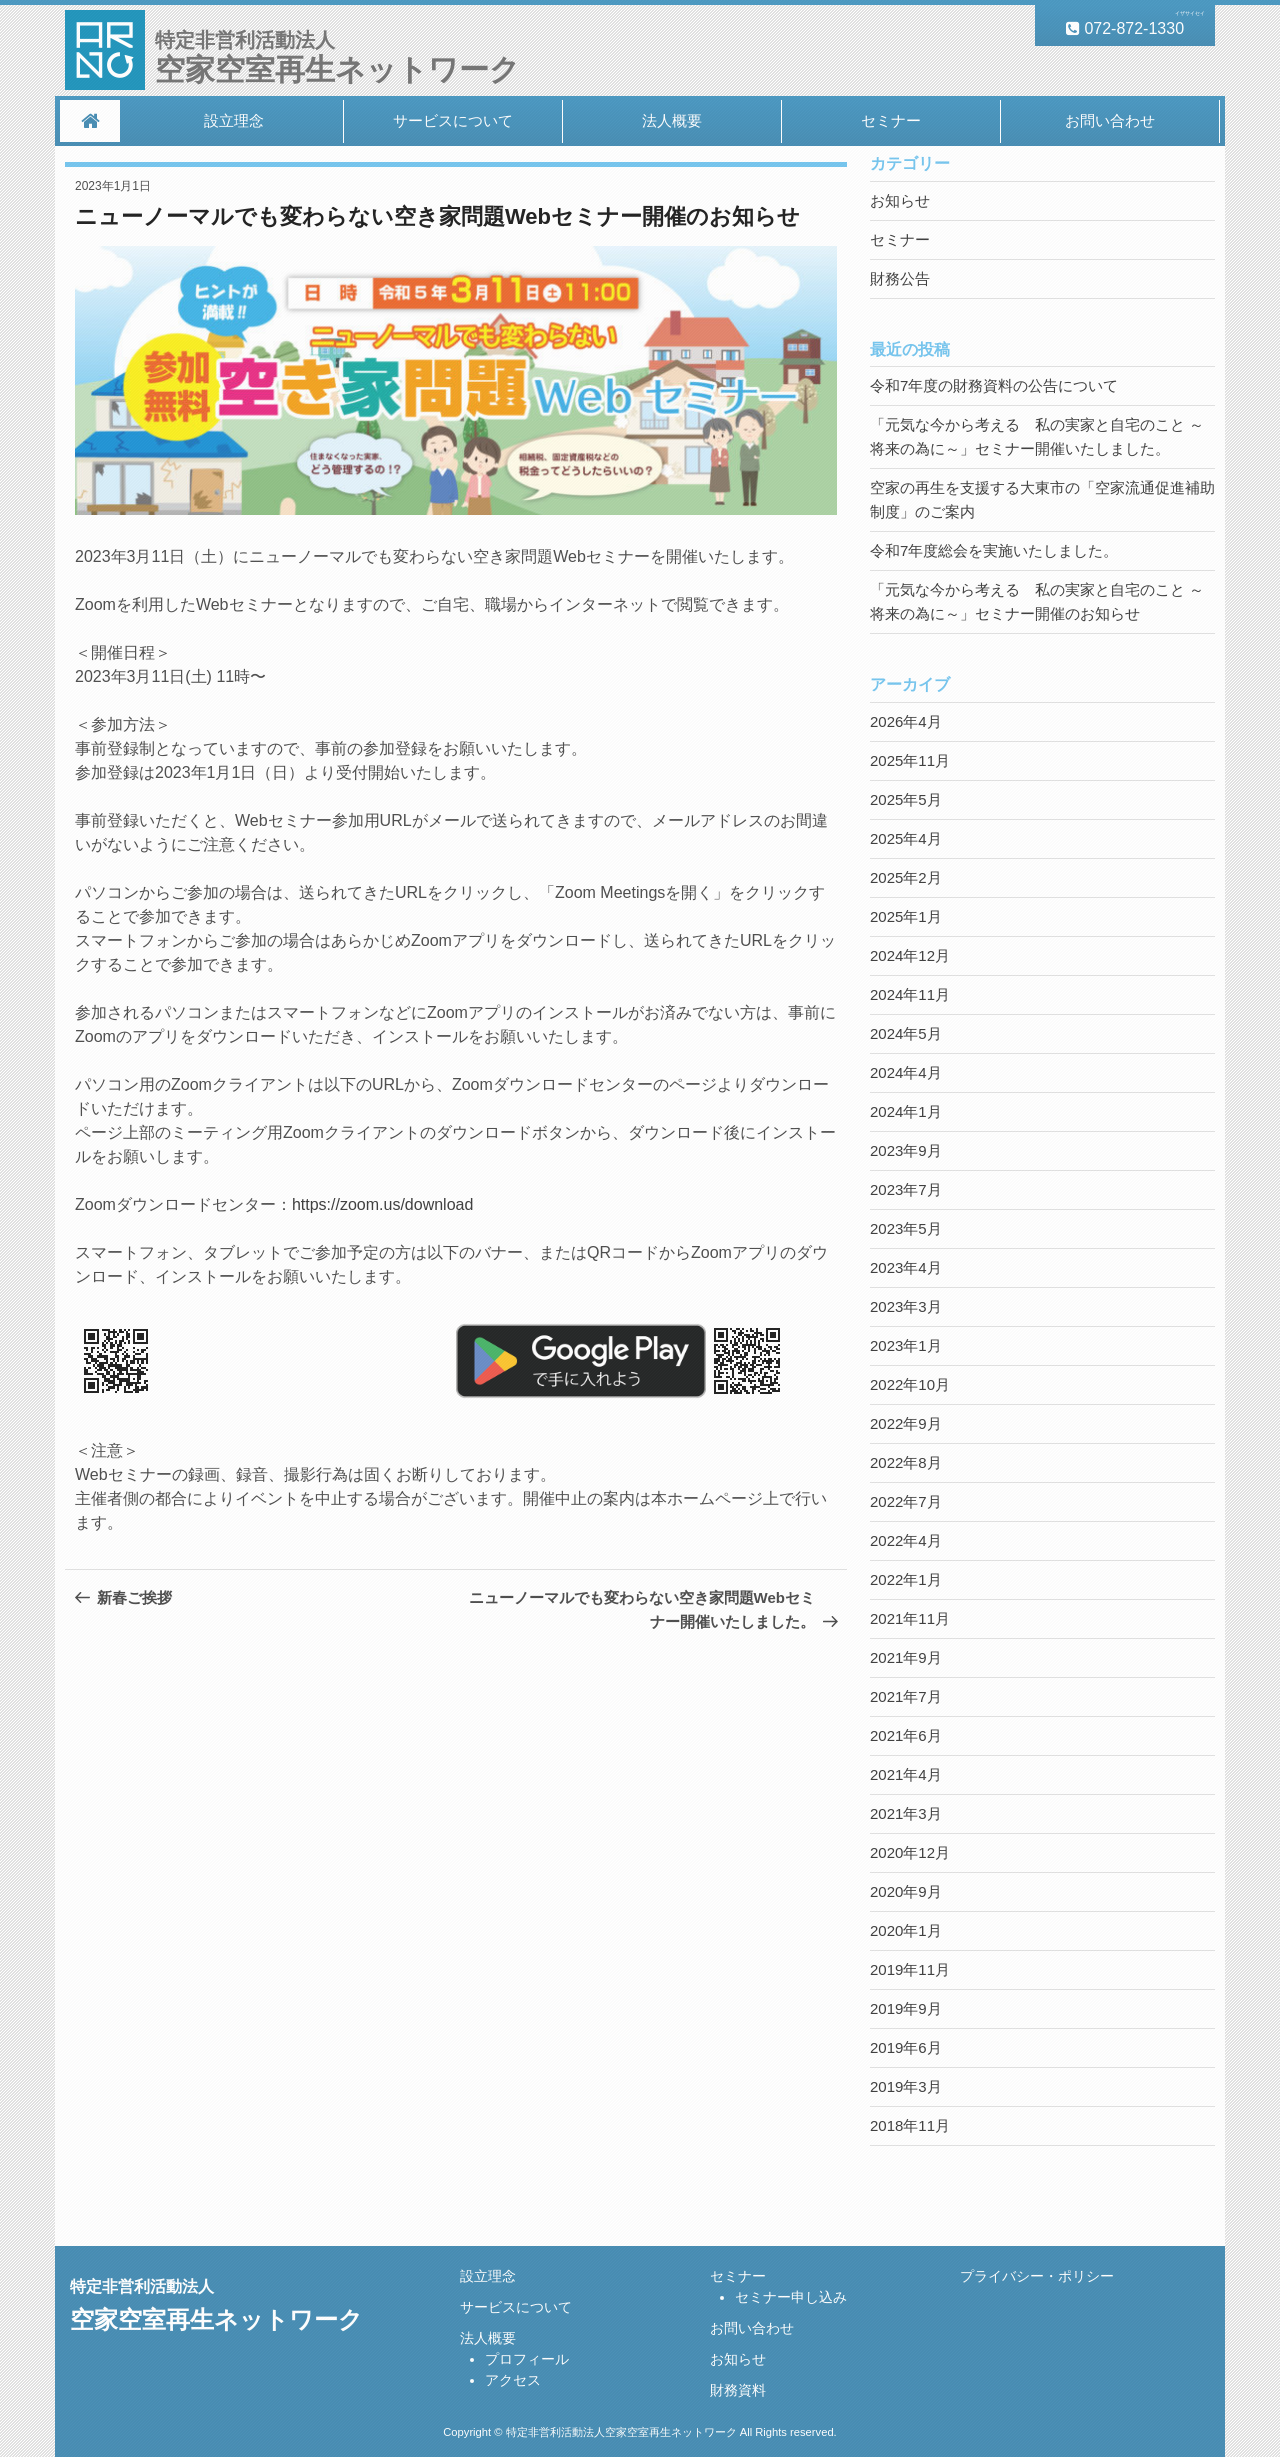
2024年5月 (906, 1033)
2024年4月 (906, 1072)
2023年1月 (906, 1345)
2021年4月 (906, 1774)
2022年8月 (906, 1462)
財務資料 (738, 2390)
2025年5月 (906, 799)
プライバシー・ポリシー (1037, 2276)
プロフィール (527, 2359)
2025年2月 (906, 877)
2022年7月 (906, 1501)
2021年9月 (906, 1657)
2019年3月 (906, 2086)
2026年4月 (906, 721)
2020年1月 (906, 1930)
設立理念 (234, 120)
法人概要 (672, 120)
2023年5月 (906, 1228)
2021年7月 (906, 1696)
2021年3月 (906, 1813)
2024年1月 (906, 1111)
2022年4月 (906, 1540)
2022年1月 (906, 1579)
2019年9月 (906, 2008)
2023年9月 (906, 1150)
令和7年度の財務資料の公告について (994, 385)
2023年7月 (906, 1189)
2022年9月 (906, 1423)
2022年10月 (910, 1384)
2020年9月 (906, 1891)
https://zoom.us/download (382, 1204)
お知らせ (900, 200)
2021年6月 (906, 1735)
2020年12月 (910, 1852)
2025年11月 (910, 760)
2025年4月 (906, 838)
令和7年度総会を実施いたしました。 (994, 550)
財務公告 (900, 278)
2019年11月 (910, 1969)
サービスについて (453, 120)
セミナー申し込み (791, 2297)
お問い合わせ (1110, 120)
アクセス (513, 2380)
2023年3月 (906, 1306)
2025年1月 (906, 916)
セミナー (891, 120)
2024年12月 (910, 955)
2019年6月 (906, 2047)
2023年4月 (906, 1267)
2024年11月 (910, 994)
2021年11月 (910, 1618)
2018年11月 (910, 2125)
